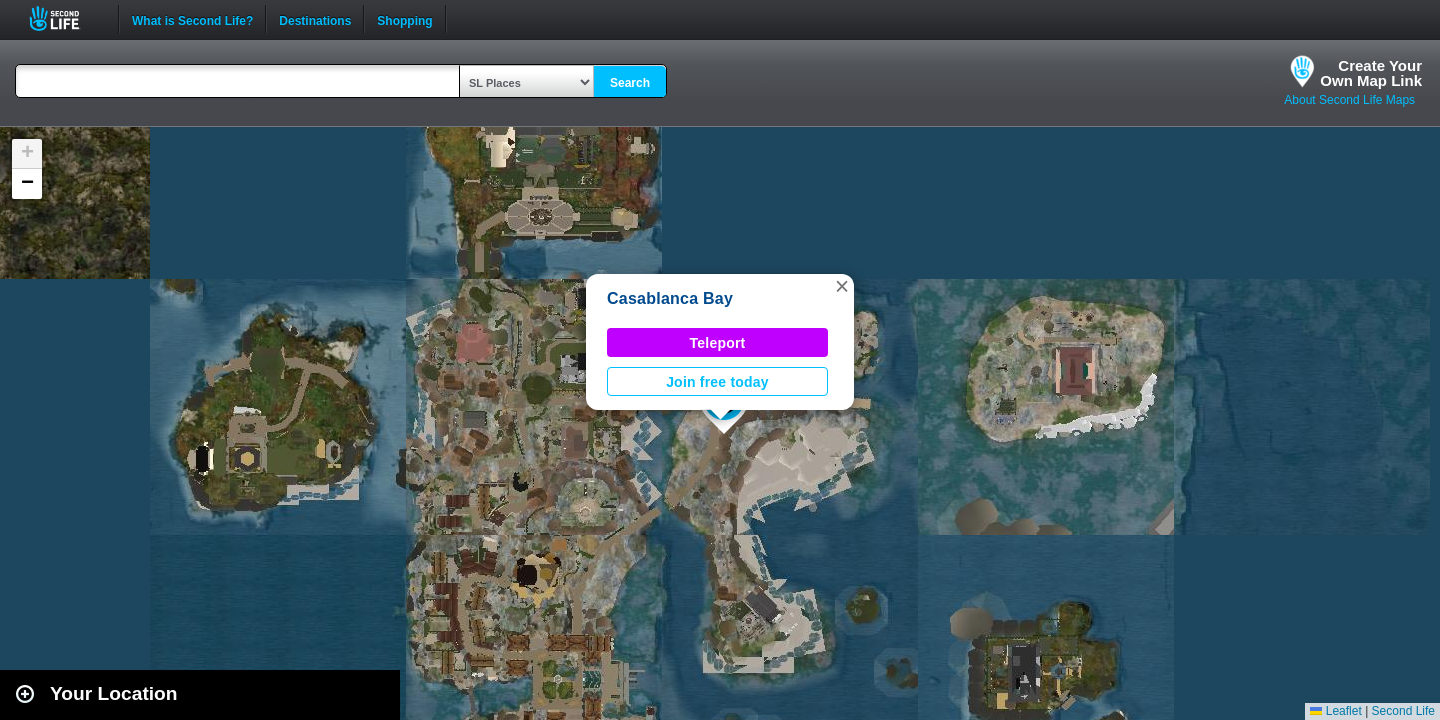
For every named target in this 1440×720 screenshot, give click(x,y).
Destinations (315, 19)
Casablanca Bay (670, 298)
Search (630, 83)
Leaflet (1335, 711)
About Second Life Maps (1349, 100)
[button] (842, 286)
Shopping (404, 19)
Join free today (717, 382)
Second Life (65, 18)
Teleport (718, 343)
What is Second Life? (192, 19)
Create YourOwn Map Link (1371, 73)
